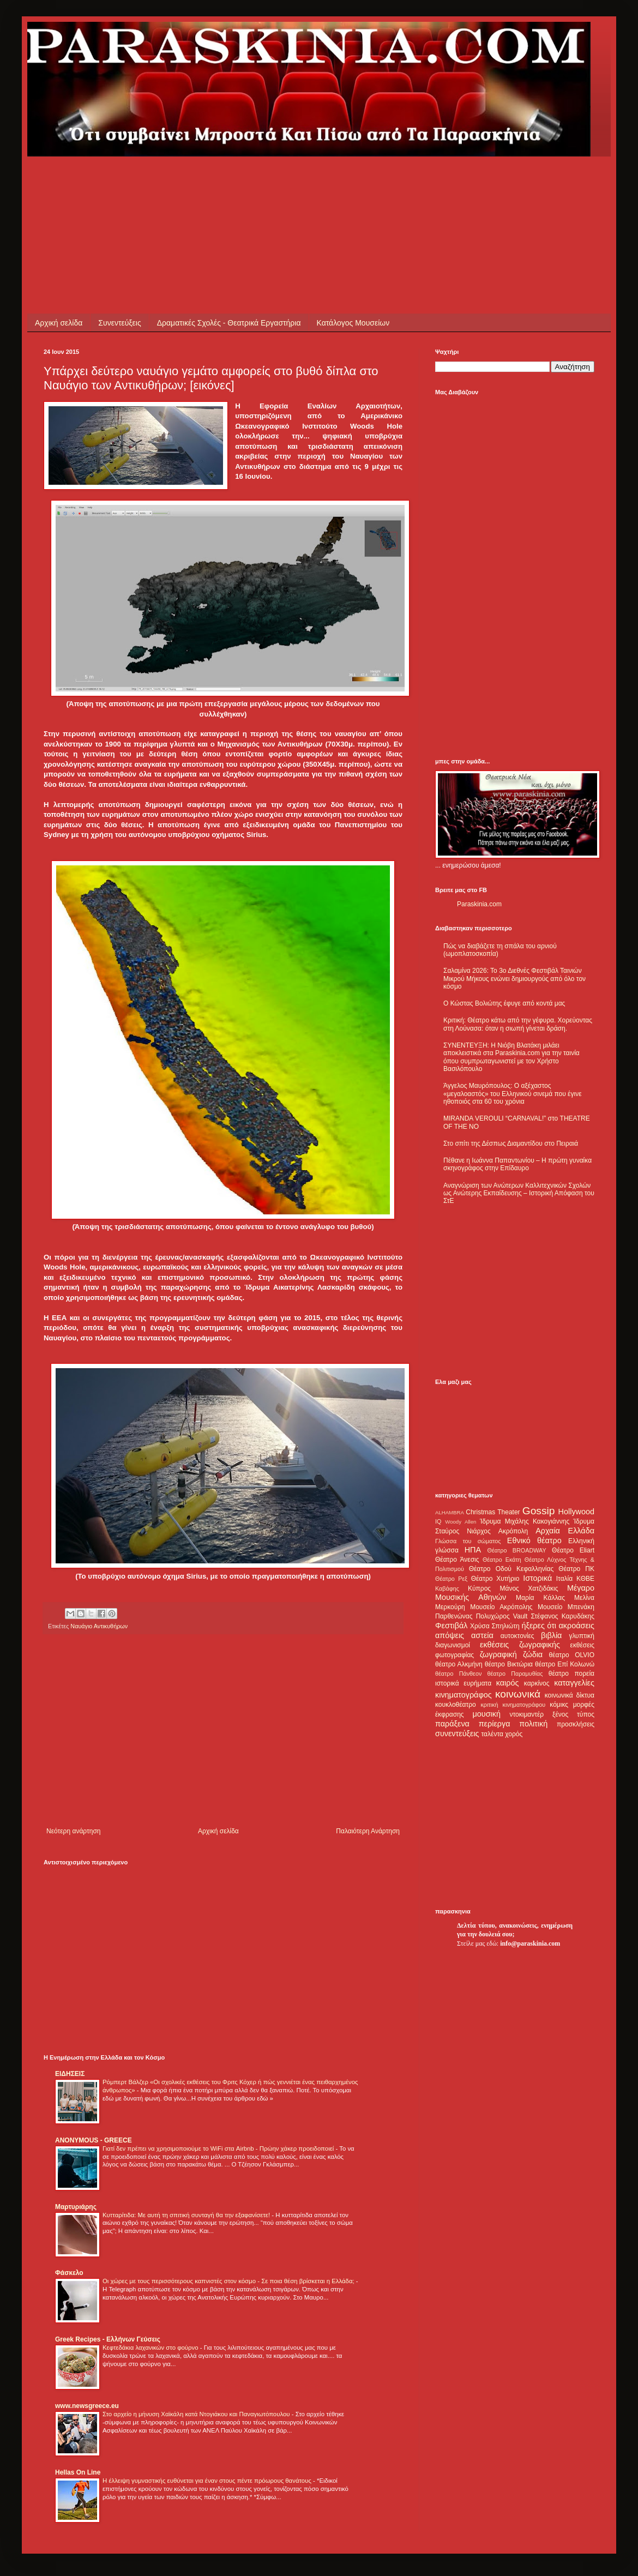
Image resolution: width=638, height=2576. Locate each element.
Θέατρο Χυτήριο (495, 1578)
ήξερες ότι (538, 1625)
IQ (438, 1521)
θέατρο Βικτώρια (509, 1664)
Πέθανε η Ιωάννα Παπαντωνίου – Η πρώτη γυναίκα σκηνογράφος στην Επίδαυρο (517, 1164)
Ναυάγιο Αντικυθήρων (99, 1626)
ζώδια (533, 1654)
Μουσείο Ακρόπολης (501, 1607)
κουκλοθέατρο (455, 1704)
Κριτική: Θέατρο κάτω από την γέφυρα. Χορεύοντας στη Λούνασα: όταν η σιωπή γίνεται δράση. (517, 1024)
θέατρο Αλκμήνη (459, 1664)
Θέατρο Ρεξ (451, 1578)
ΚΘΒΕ (585, 1578)
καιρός (507, 1682)
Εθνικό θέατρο (534, 1540)
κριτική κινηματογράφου (512, 1704)
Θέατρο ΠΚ (576, 1569)
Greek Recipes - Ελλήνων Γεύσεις (107, 2339)
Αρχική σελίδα (58, 322)
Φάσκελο (69, 2273)
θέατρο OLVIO (571, 1655)
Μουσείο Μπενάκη (566, 1607)
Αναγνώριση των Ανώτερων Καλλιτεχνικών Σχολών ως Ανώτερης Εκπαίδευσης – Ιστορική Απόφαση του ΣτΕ (518, 1193)
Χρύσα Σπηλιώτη (495, 1626)
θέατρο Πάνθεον (458, 1673)
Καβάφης (447, 1588)
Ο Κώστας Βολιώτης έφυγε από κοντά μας (504, 1003)
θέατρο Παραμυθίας (515, 1673)
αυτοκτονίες (517, 1636)
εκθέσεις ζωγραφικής (520, 1644)
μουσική (487, 1714)
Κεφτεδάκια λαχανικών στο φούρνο (151, 2347)
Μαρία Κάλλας (540, 1598)
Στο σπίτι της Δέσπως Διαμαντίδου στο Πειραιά (510, 1143)
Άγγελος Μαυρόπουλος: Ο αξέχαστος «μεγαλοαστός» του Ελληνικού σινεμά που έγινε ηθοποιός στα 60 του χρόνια (512, 1093)
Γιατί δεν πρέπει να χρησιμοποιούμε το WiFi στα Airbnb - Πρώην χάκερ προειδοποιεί (219, 2148)
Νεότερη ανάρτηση (73, 1831)
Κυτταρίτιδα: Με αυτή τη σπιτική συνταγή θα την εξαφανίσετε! (187, 2215)
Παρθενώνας (454, 1616)
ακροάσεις (576, 1625)
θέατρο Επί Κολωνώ (564, 1664)
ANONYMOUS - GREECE (93, 2140)
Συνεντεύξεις (119, 322)
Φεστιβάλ (451, 1625)
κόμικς (559, 1704)
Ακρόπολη (513, 1531)
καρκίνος (537, 1683)
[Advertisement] (242, 181)
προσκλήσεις (575, 1724)
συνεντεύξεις (457, 1733)
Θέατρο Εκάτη (502, 1559)
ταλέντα (492, 1734)
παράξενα (452, 1723)
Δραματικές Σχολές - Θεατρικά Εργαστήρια (229, 322)
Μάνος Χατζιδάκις (528, 1588)
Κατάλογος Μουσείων (353, 322)
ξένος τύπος (573, 1714)
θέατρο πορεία (571, 1673)
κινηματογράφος (463, 1694)
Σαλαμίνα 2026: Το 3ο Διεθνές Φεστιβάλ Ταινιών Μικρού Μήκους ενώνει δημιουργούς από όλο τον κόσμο (514, 978)
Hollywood (576, 1511)
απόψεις (449, 1635)
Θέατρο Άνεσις (457, 1559)
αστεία (482, 1635)
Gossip (538, 1510)
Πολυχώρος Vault (502, 1616)
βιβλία (551, 1635)
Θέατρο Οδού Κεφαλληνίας (511, 1569)
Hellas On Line (77, 2472)
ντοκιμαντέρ (527, 1714)
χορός (513, 1734)
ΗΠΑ (473, 1549)
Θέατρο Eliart (573, 1550)
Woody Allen (460, 1522)
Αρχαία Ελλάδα (564, 1530)
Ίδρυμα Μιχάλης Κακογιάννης (524, 1521)
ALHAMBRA (449, 1512)
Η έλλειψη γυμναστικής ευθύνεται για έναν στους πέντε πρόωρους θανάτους (208, 2480)
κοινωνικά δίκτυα (569, 1695)
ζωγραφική (498, 1654)
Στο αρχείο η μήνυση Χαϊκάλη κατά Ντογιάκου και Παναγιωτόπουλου (197, 2414)
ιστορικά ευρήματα (463, 1683)
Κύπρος (479, 1588)
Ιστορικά (537, 1578)
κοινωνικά (517, 1694)
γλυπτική (581, 1636)
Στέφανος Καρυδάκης (562, 1616)
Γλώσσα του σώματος (468, 1541)
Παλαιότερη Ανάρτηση (368, 1831)
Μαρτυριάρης (76, 2207)
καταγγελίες (574, 1682)
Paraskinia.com (479, 904)
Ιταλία (564, 1578)
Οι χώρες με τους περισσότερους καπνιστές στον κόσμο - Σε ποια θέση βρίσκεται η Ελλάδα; (229, 2281)
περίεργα (494, 1723)
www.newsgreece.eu (87, 2406)
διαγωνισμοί (452, 1645)
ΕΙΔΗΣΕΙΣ (70, 2074)
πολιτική (533, 1723)
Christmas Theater (493, 1512)
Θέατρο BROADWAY (516, 1550)
